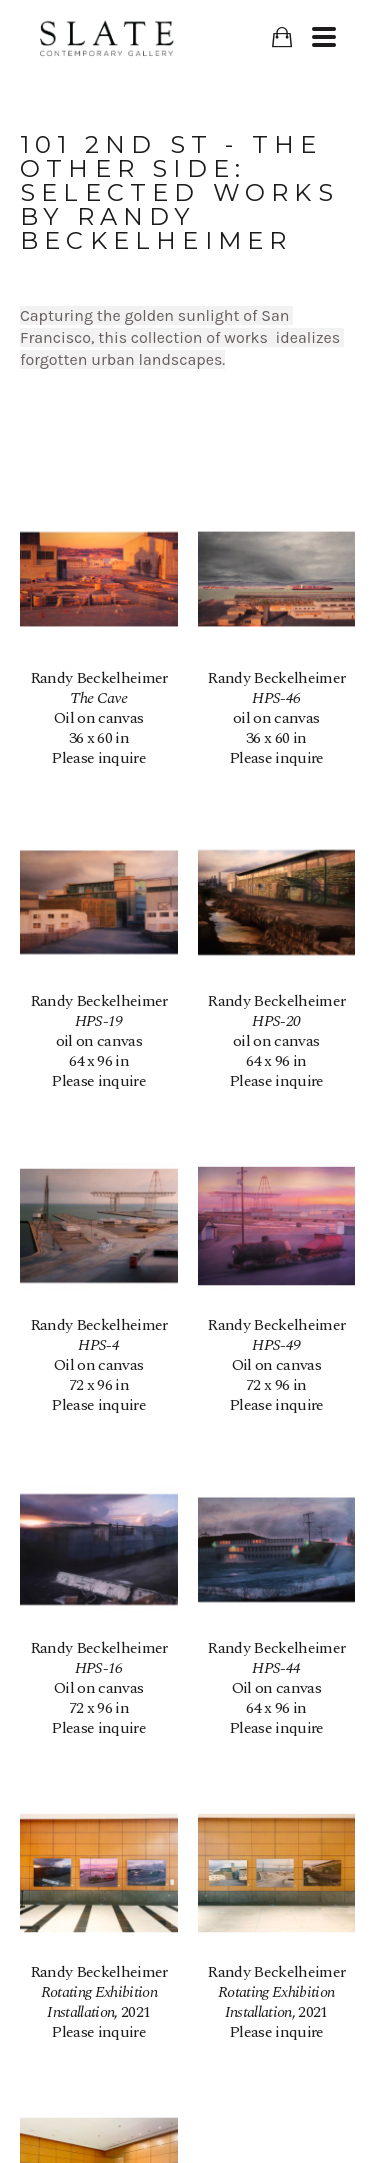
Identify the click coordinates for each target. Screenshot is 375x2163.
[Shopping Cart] (281, 37)
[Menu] (323, 37)
